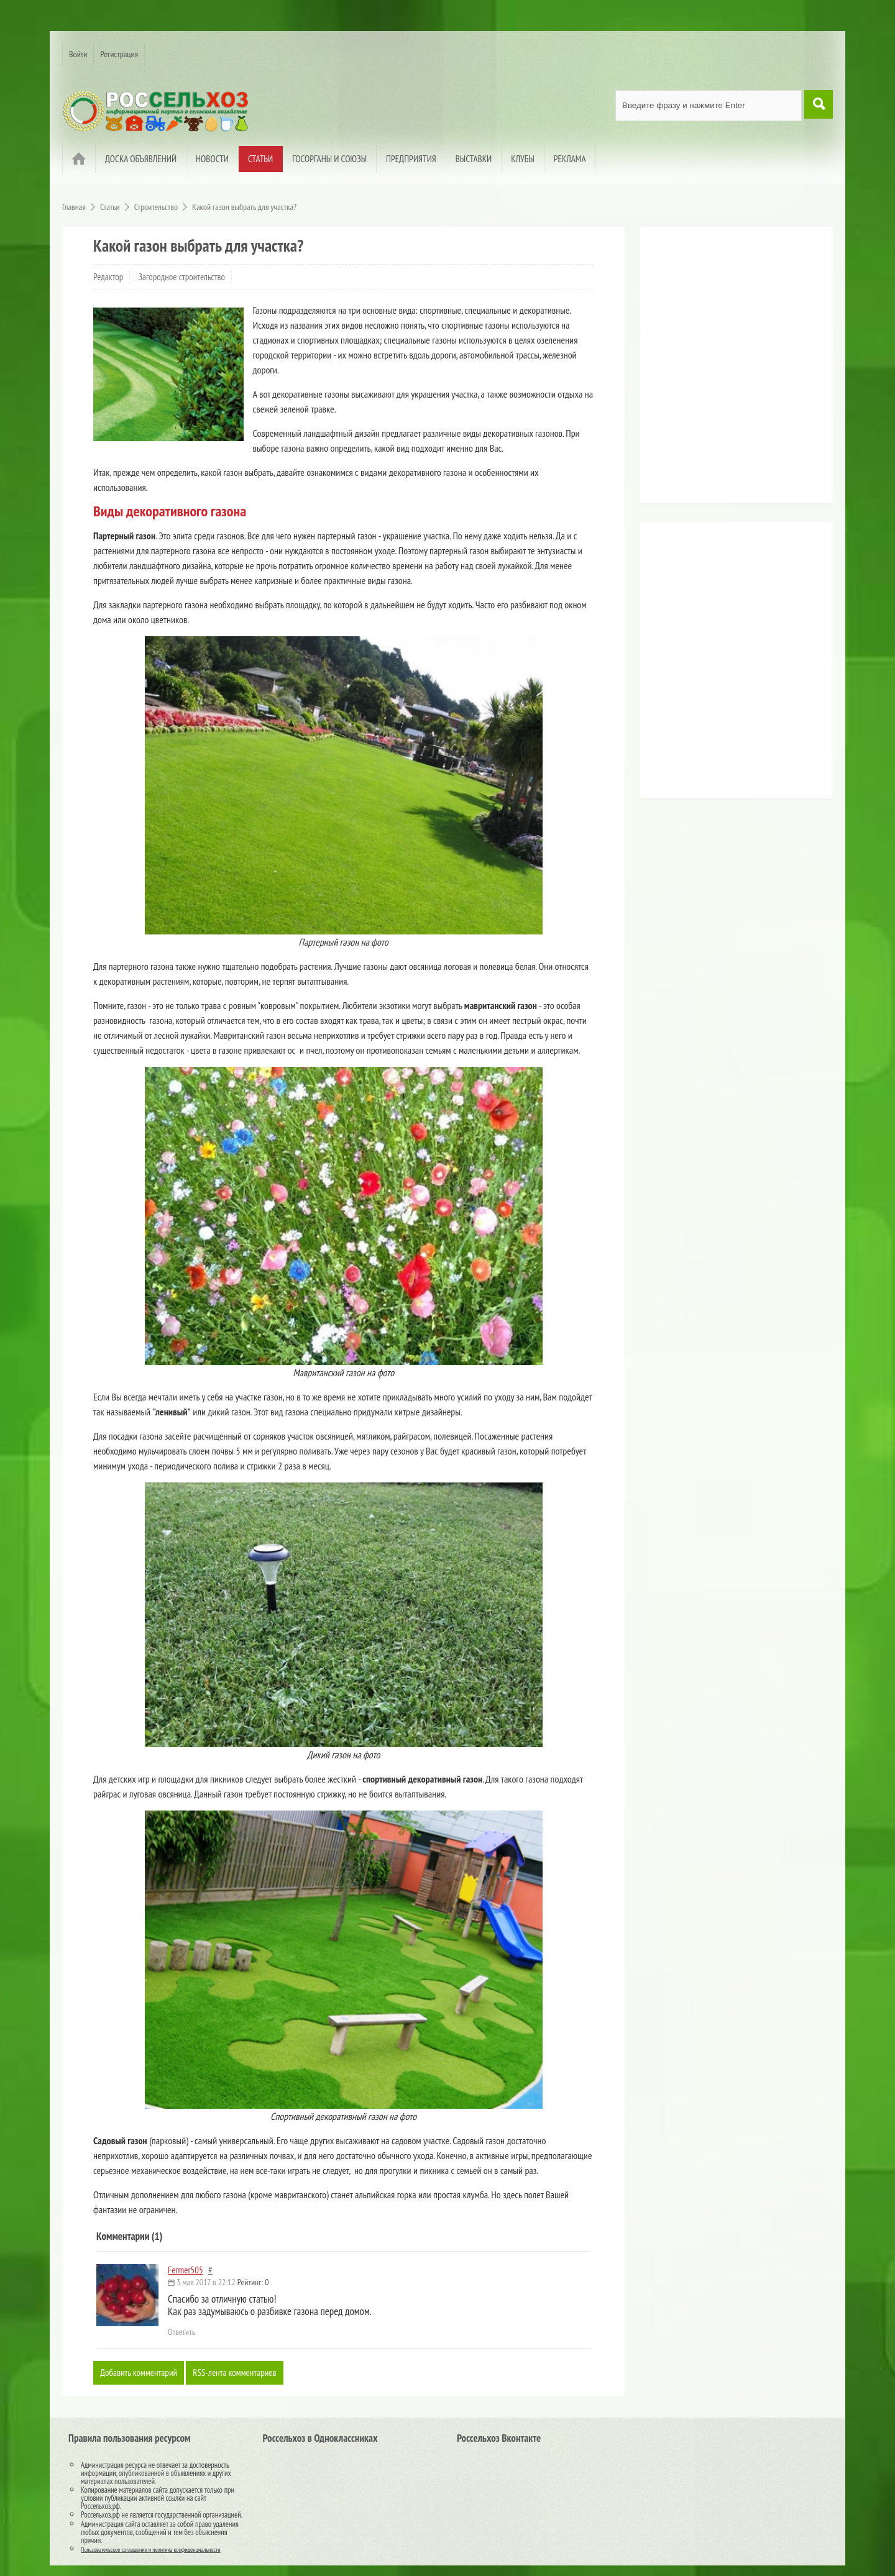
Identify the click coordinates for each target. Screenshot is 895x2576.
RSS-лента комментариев (242, 2373)
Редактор (108, 277)
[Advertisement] (724, 369)
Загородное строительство (182, 277)
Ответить (181, 2331)
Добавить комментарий (141, 2373)
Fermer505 (185, 2270)
